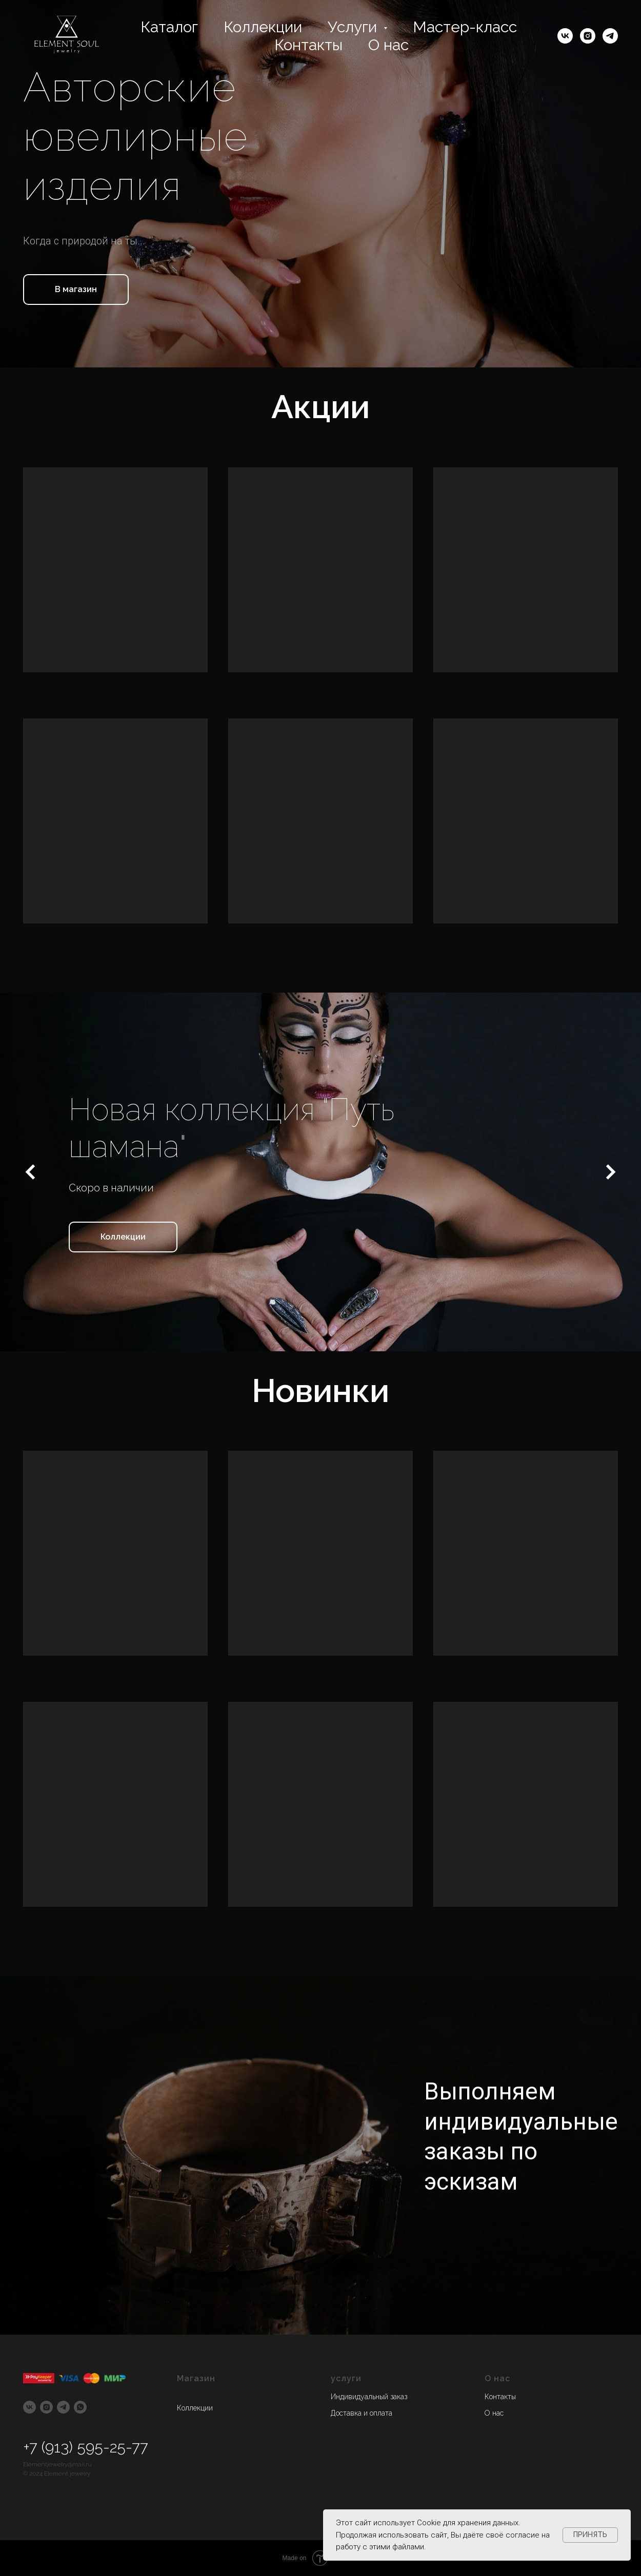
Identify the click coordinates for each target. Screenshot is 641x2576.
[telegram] (610, 36)
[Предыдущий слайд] (30, 1172)
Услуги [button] (354, 27)
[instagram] (587, 36)
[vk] (565, 36)
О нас (388, 45)
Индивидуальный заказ (369, 2397)
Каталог (169, 27)
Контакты (308, 45)
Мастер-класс (465, 27)
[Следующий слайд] (610, 1172)
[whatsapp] (80, 2407)
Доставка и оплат (360, 2413)
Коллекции (263, 27)
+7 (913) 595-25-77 (85, 2447)
